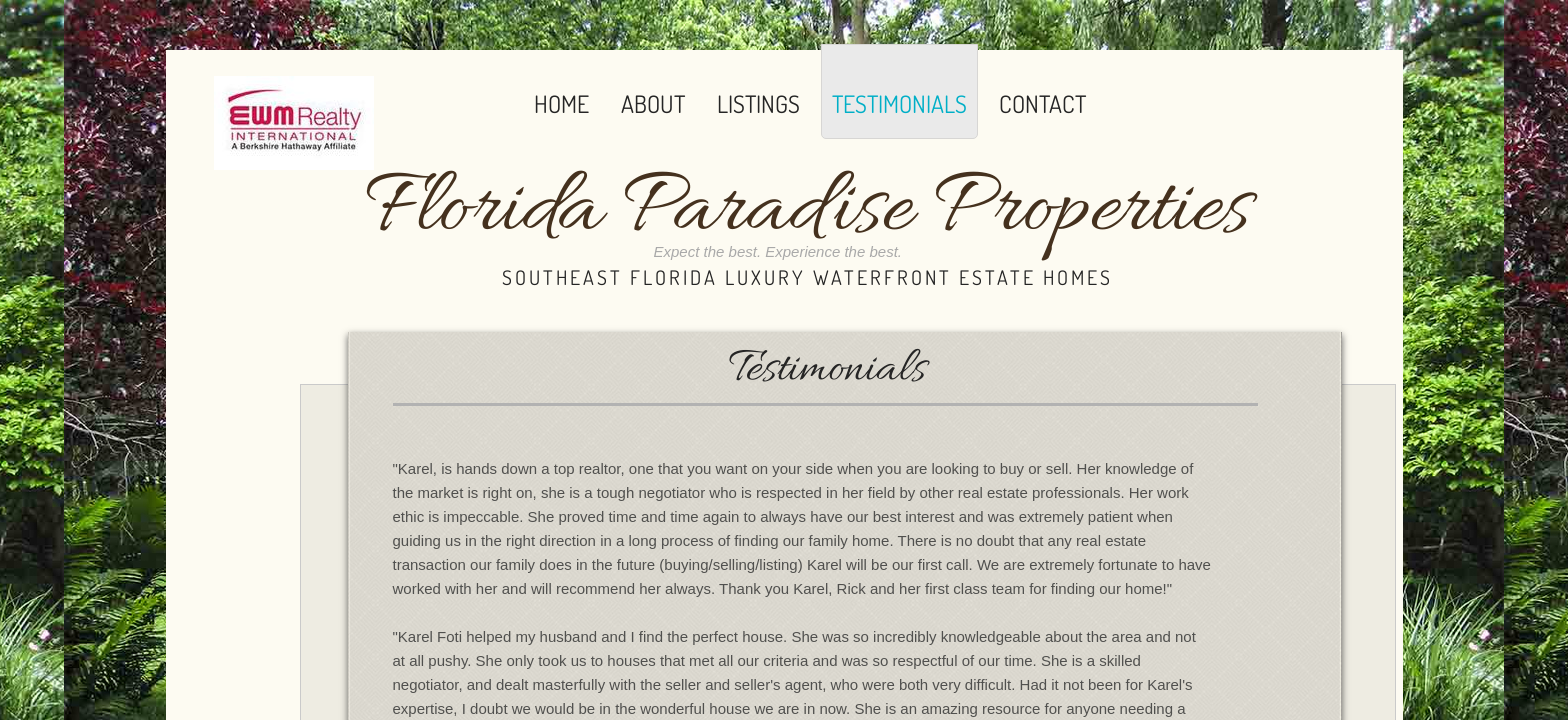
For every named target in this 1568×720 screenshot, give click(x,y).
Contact (1042, 103)
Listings (758, 103)
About (653, 103)
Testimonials (899, 103)
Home (561, 103)
